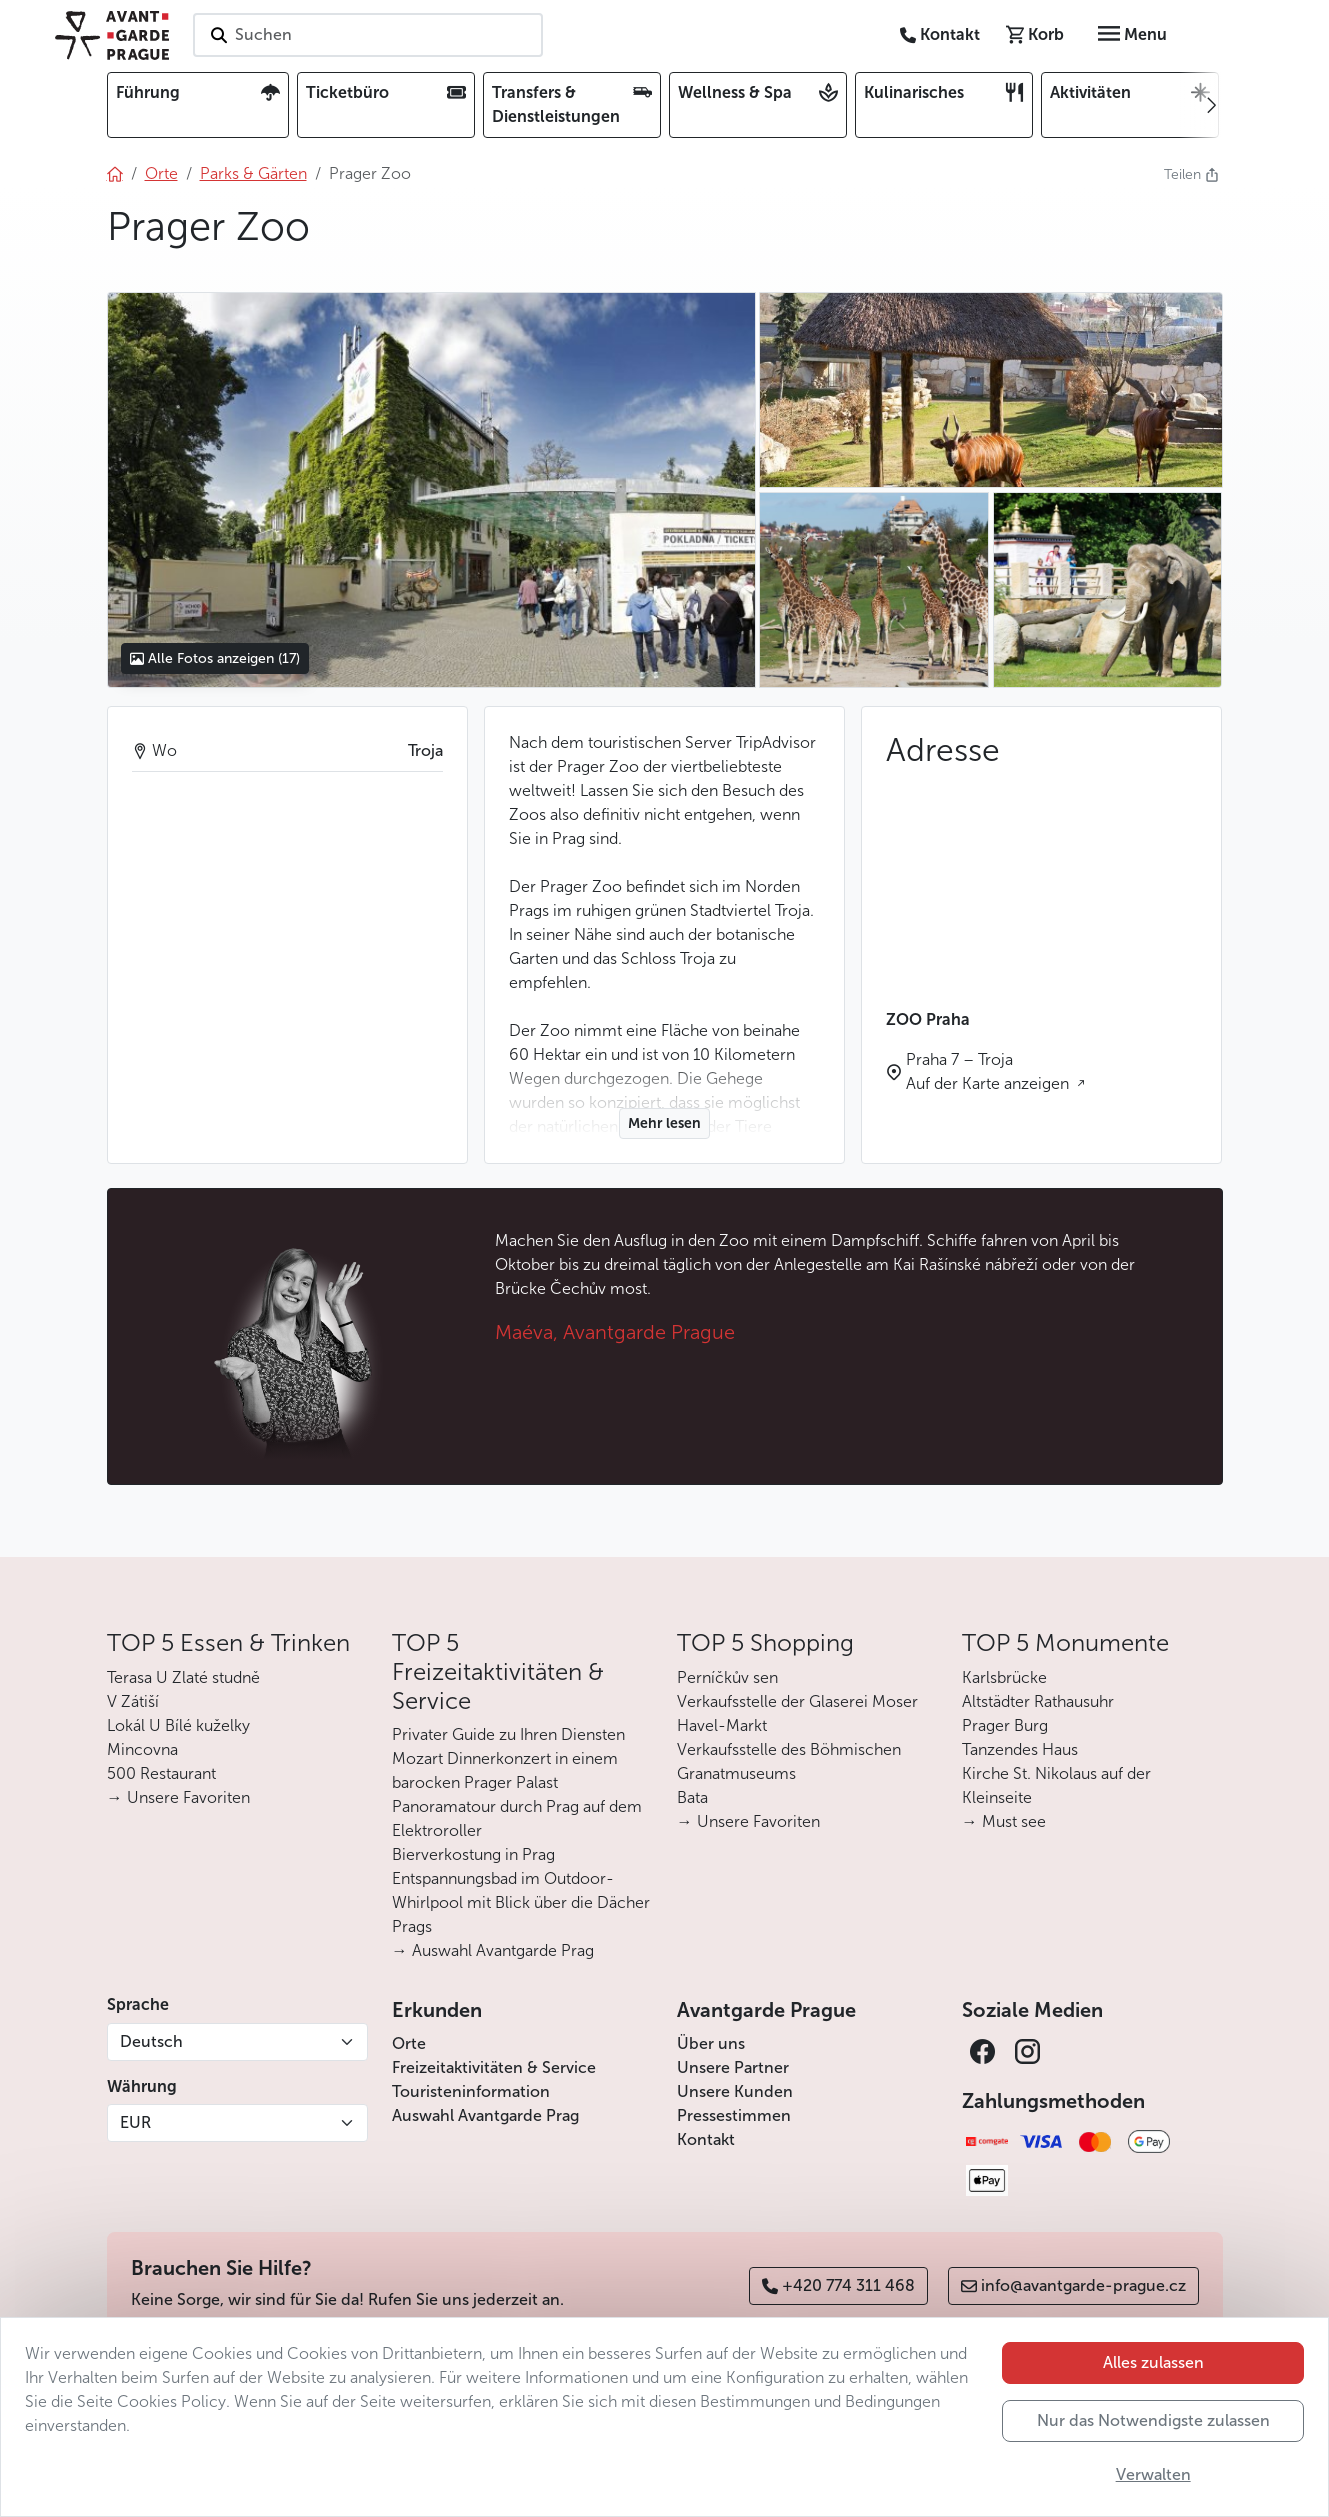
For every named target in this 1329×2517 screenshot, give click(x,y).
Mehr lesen (664, 1123)
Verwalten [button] (1153, 2474)
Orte (409, 2043)
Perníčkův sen (727, 1677)
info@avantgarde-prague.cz (1073, 2285)
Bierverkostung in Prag (473, 1854)
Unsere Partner (733, 2067)
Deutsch (151, 2041)
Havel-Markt (722, 1725)
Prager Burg (1005, 1725)
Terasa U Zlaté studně (183, 1677)
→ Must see (1004, 1821)
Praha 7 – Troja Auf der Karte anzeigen (989, 1071)
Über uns (711, 2043)
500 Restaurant (161, 1773)
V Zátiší (133, 1701)
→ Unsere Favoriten (178, 1797)
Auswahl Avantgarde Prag (485, 2115)
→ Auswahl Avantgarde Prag (493, 1950)
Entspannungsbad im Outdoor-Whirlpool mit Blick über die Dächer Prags (521, 1902)
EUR (135, 2122)
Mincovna (142, 1749)
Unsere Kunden (735, 2091)
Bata (692, 1797)
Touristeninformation (471, 2091)
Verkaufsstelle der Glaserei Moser (797, 1701)
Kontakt (706, 2139)
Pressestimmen (734, 2115)
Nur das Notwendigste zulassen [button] (1153, 2420)
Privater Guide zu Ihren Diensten (508, 1734)
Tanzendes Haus (1020, 1749)
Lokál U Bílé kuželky (178, 1725)
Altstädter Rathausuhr (1038, 1701)
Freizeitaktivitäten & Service (494, 2067)
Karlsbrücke (1004, 1677)
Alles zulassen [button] (1153, 2362)
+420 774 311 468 (838, 2285)
